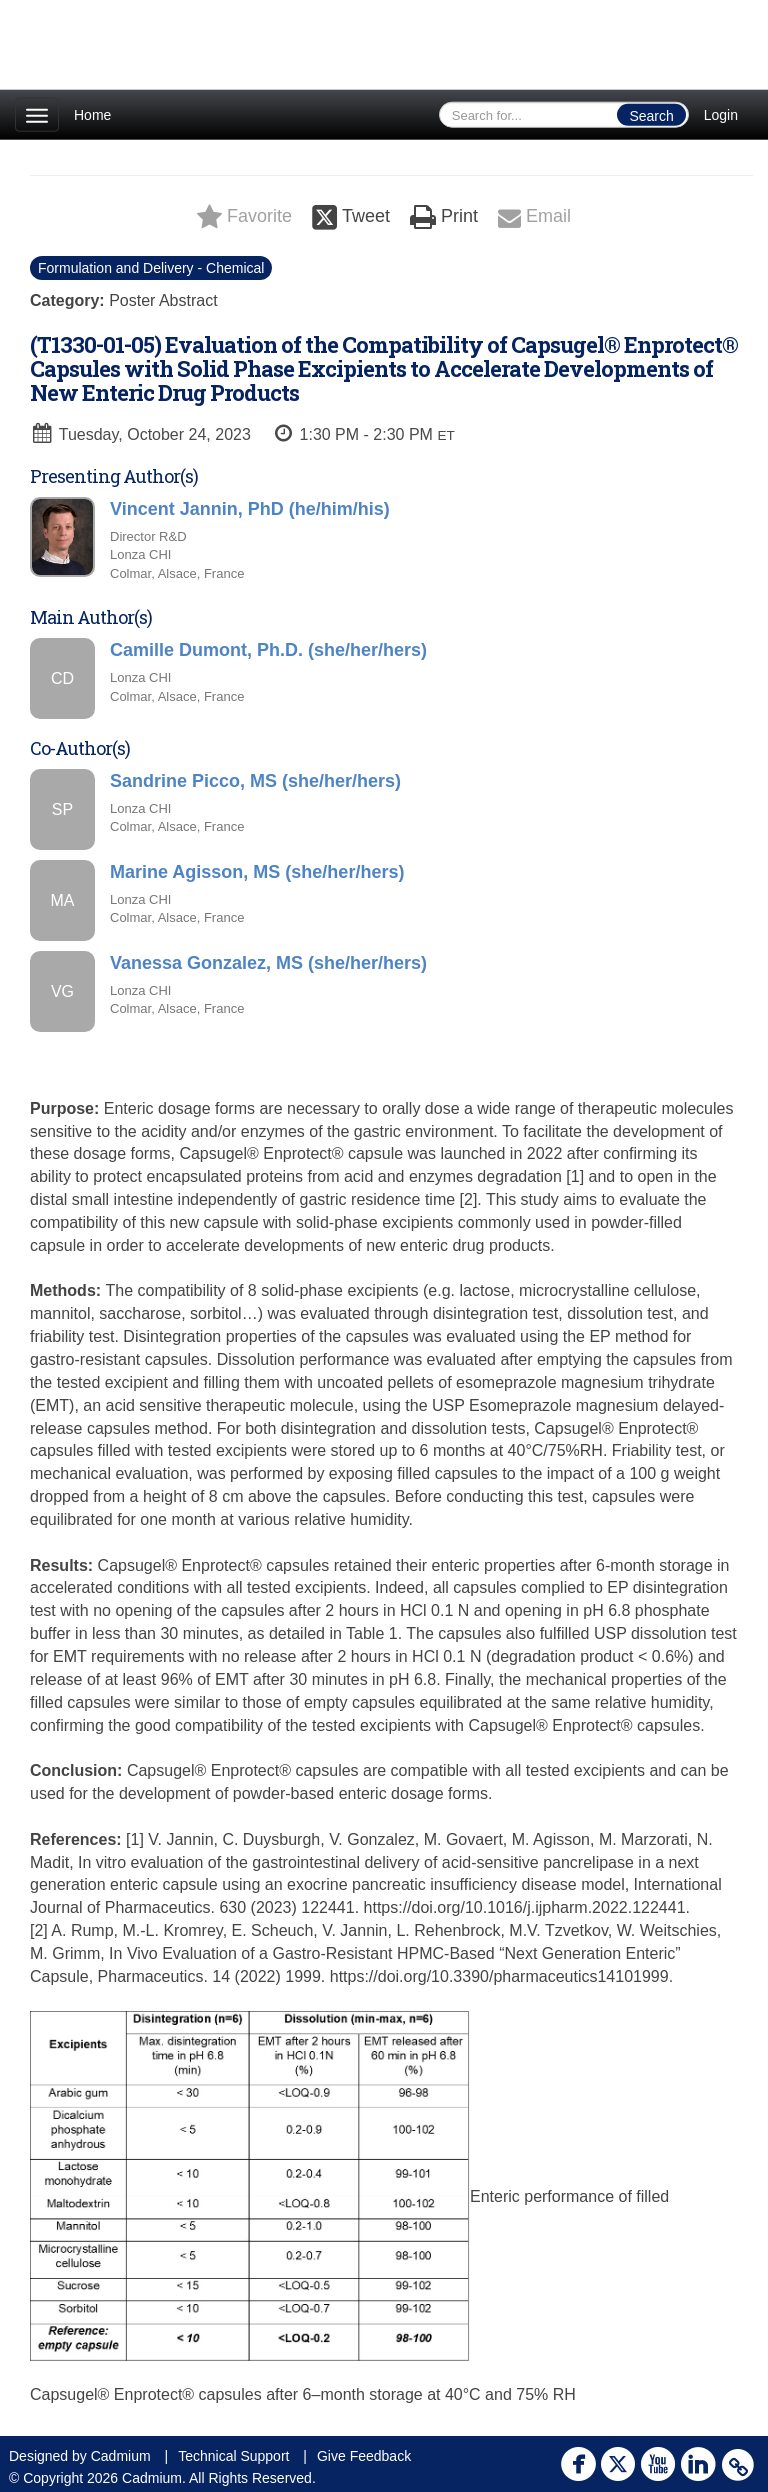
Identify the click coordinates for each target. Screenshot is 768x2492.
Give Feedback (364, 2456)
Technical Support (233, 2456)
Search (651, 116)
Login (721, 115)
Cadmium (121, 2456)
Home (92, 115)
